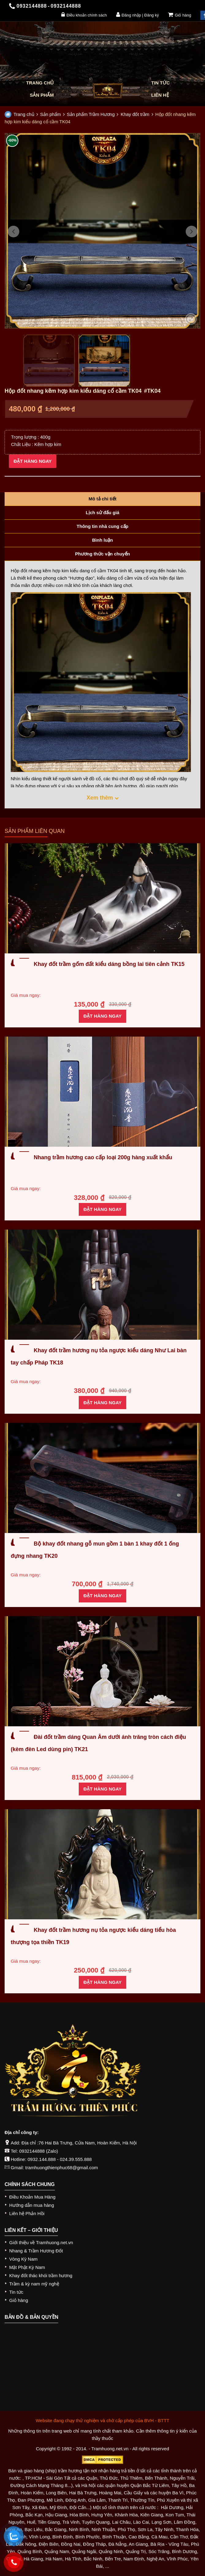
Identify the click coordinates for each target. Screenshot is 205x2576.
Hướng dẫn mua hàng (31, 2205)
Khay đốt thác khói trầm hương (40, 2275)
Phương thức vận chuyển (102, 553)
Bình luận (102, 540)
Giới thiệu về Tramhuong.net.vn (41, 2242)
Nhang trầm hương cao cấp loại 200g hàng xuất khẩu (103, 1157)
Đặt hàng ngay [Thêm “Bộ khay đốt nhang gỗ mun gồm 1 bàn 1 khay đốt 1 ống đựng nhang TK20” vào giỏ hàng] (102, 1595)
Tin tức (160, 82)
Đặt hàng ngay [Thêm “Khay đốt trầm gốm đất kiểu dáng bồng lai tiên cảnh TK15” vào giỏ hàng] (102, 1016)
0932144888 (32, 2151)
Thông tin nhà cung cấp (102, 526)
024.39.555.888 (76, 2159)
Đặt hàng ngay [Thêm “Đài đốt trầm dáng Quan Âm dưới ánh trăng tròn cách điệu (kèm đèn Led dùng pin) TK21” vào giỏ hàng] (102, 1788)
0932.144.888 (42, 2159)
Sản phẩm (42, 95)
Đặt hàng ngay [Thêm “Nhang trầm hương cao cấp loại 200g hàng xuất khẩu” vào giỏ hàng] (102, 1209)
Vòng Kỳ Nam (23, 2259)
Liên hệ (160, 95)
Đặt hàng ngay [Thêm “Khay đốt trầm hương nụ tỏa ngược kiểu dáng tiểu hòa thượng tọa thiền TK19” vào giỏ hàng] (102, 1982)
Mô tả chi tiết (102, 498)
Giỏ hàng (179, 14)
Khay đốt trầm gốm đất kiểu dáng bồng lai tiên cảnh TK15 (109, 964)
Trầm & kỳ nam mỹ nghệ (34, 2283)
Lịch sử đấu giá (103, 512)
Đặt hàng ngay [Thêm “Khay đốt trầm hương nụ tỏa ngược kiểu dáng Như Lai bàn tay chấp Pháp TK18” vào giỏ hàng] (102, 1402)
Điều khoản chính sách (84, 14)
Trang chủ (40, 82)
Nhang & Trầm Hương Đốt (36, 2250)
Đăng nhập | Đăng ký (137, 14)
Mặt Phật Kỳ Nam (27, 2267)
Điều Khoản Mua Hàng (32, 2196)
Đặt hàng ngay (32, 461)
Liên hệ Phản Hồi (26, 2213)
